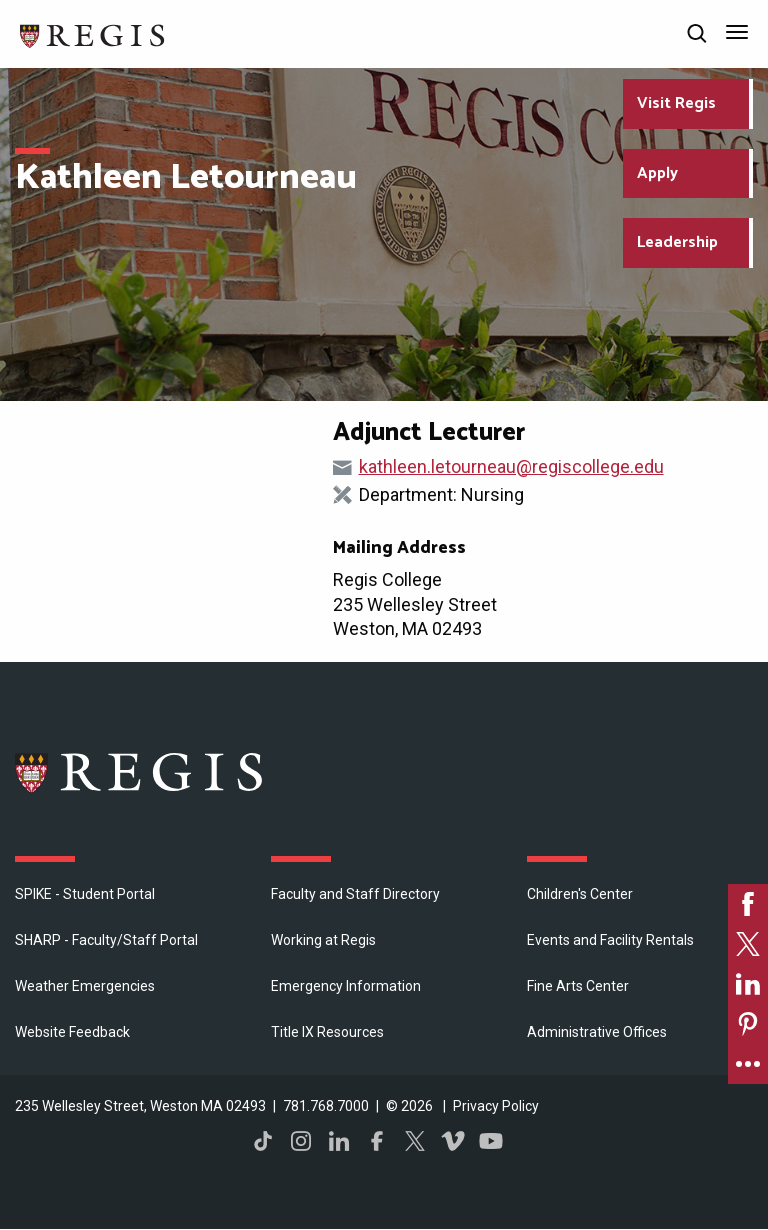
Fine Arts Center (578, 986)
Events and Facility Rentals (610, 940)
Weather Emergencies (85, 986)
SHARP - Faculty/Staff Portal (106, 940)
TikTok (263, 1141)
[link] (748, 904)
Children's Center (580, 894)
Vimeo (453, 1141)
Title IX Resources (327, 1032)
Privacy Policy (496, 1106)
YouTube (491, 1141)
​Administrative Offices (597, 1032)
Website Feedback (72, 1032)
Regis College (140, 772)
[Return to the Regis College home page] (93, 33)
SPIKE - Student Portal (85, 894)
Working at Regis (323, 940)
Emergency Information (346, 986)
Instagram (301, 1141)
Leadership (677, 242)
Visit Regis (676, 103)
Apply (657, 173)
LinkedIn (339, 1141)
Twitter (415, 1141)
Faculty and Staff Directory (355, 894)
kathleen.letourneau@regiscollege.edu (511, 466)
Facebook (377, 1141)
